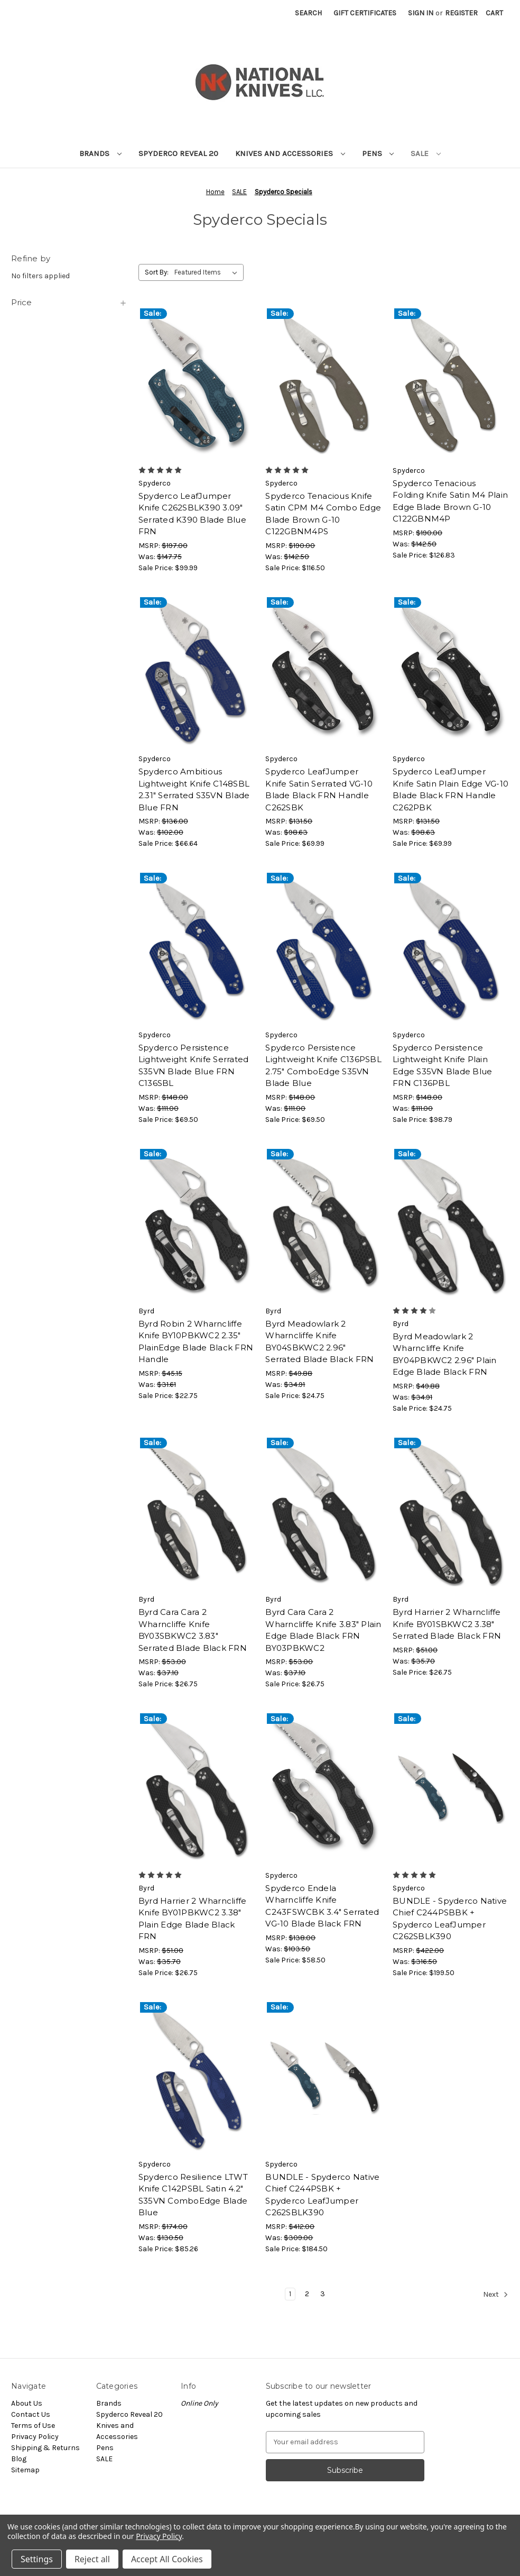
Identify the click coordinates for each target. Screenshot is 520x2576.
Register (461, 12)
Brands (100, 153)
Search (308, 12)
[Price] (69, 302)
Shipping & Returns (45, 2447)
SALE (426, 153)
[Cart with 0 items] (494, 13)
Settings (37, 2559)
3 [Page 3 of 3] (322, 2293)
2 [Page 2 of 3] (307, 2293)
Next (495, 2294)
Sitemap (25, 2469)
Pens (378, 153)
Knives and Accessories (290, 153)
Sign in (420, 12)
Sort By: (157, 272)
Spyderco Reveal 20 (178, 153)
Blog (18, 2458)
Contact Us (30, 2414)
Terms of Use (33, 2425)
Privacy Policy (35, 2436)
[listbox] (208, 272)
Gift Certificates (364, 12)
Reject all (92, 2559)
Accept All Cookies (167, 2559)
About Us (26, 2403)
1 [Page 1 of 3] (290, 2293)
